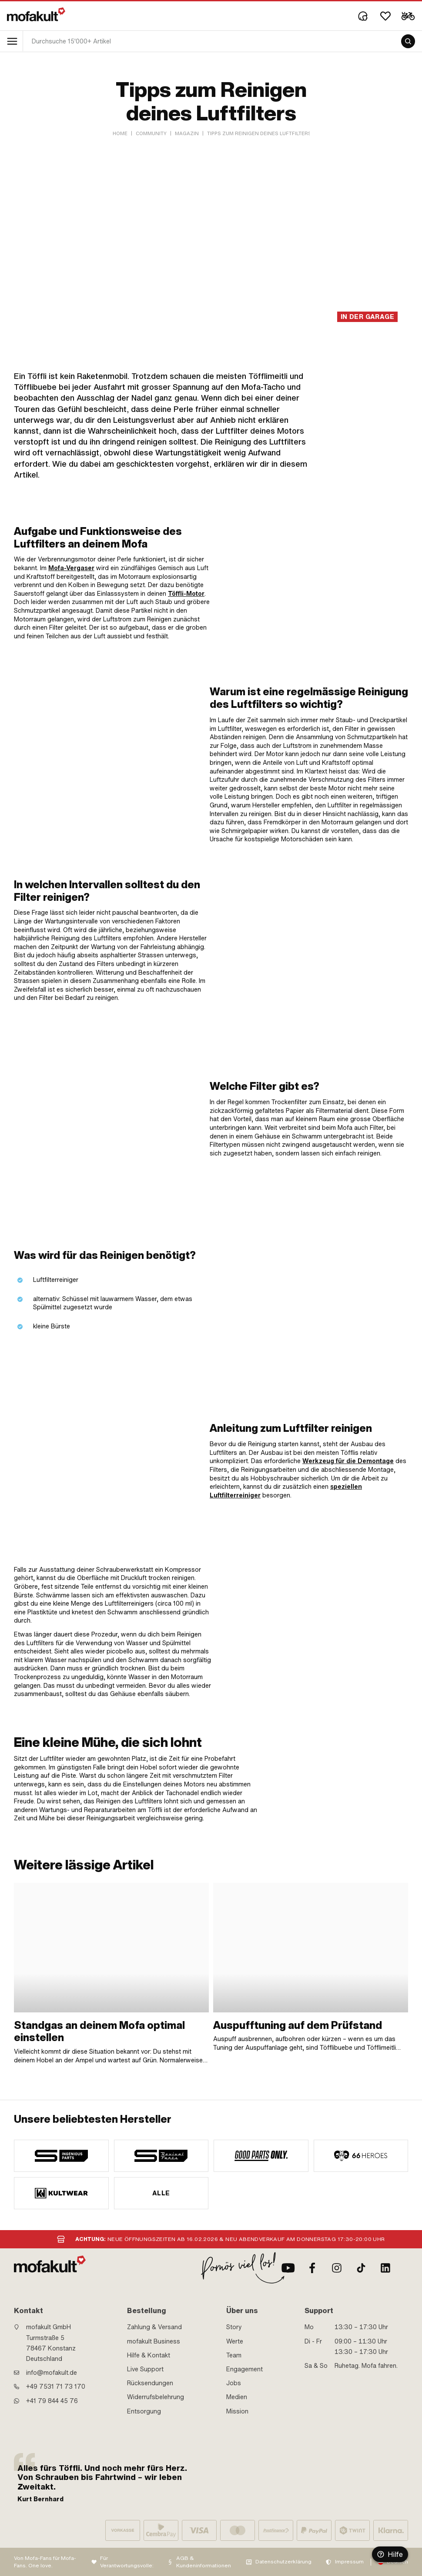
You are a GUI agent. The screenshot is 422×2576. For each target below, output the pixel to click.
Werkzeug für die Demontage (348, 1461)
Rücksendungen (150, 2383)
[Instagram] (336, 2268)
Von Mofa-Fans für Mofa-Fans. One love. (45, 2562)
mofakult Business (153, 2341)
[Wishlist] (385, 16)
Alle (161, 2193)
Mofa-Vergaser (71, 568)
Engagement (244, 2369)
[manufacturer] (61, 2156)
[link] (317, 583)
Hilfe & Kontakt (148, 2355)
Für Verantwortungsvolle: (127, 2562)
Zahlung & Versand (154, 2327)
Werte (234, 2341)
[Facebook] (312, 2268)
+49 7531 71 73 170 (55, 2386)
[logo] (36, 14)
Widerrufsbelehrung (155, 2397)
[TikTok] (361, 2268)
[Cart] (408, 16)
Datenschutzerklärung (283, 2561)
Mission (237, 2411)
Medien (236, 2397)
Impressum (349, 2561)
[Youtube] (288, 2268)
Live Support (145, 2369)
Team (233, 2355)
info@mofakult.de (51, 2372)
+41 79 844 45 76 (52, 2401)
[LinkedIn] (385, 2268)
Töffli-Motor (186, 593)
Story (234, 2327)
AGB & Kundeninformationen (203, 2562)
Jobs (233, 2383)
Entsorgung (144, 2411)
